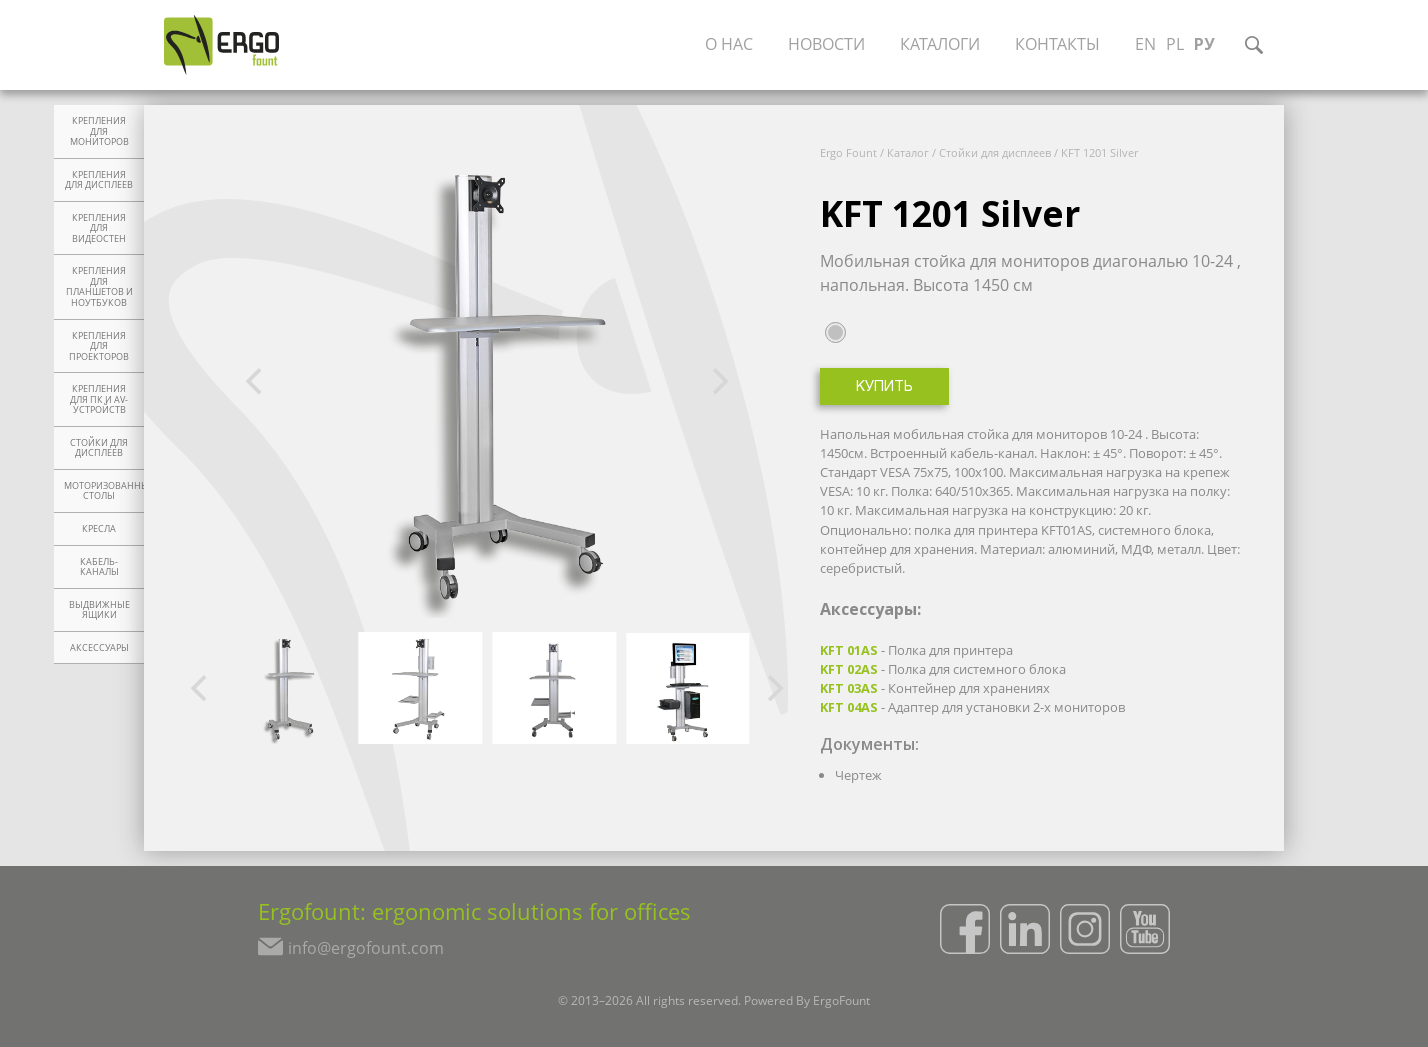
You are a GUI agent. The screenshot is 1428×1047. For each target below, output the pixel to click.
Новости (830, 45)
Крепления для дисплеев (99, 180)
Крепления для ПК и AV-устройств (99, 399)
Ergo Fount (848, 152)
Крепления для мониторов (99, 131)
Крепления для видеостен (99, 228)
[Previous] (256, 382)
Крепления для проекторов (99, 346)
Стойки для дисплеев (99, 448)
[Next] (718, 382)
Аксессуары (99, 648)
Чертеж (858, 775)
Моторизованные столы (104, 491)
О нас (733, 45)
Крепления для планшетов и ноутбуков (99, 287)
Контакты (1061, 45)
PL (1179, 45)
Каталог (908, 152)
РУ (1208, 45)
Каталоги (944, 45)
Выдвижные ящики (99, 610)
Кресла (99, 529)
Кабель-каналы (99, 567)
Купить (884, 387)
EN (1149, 45)
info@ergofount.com (362, 951)
